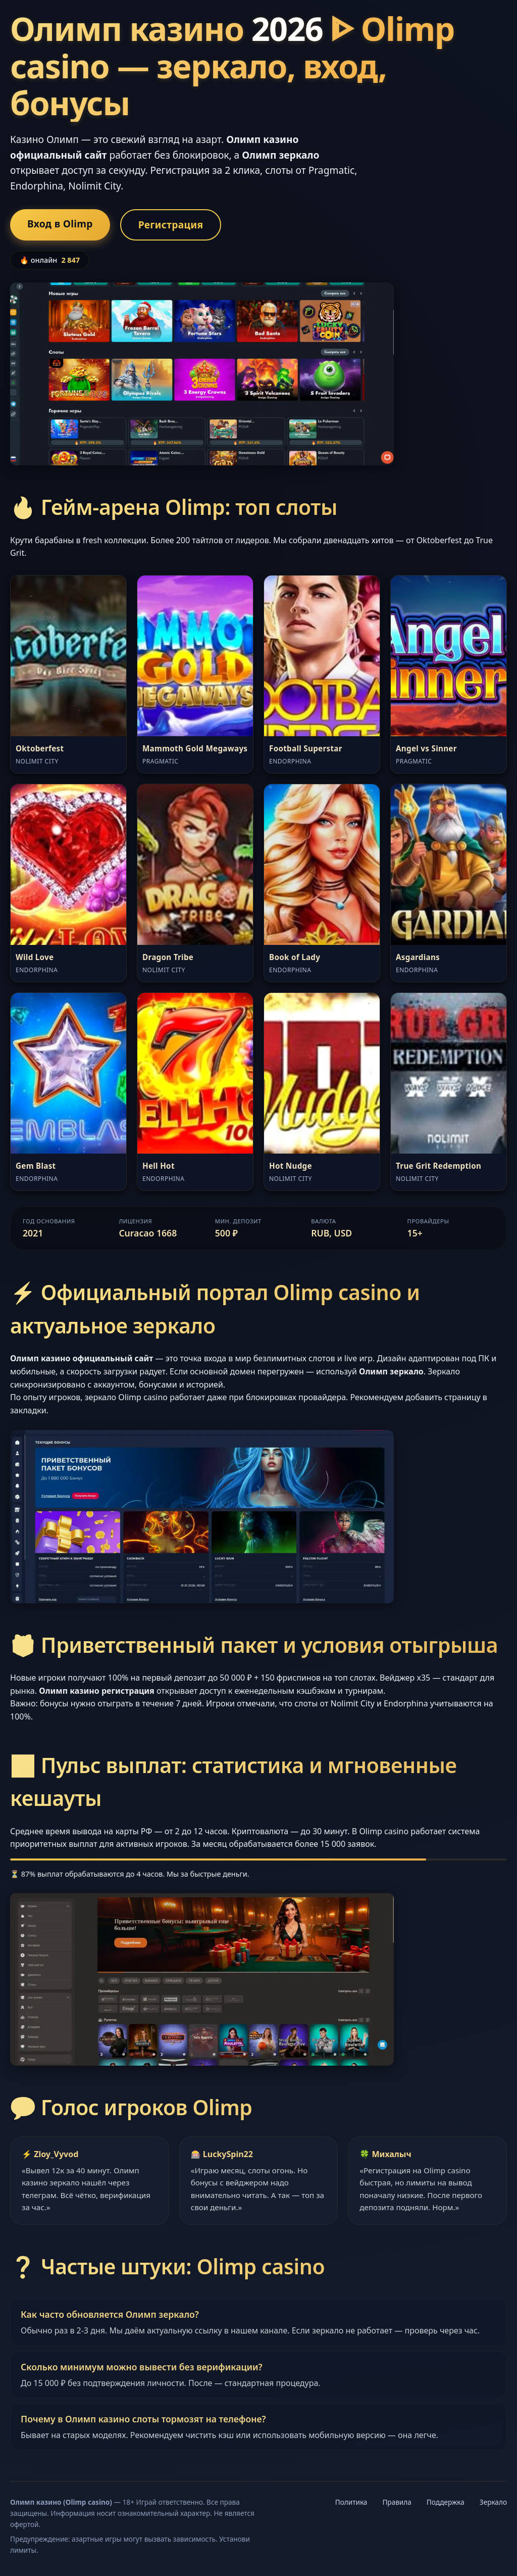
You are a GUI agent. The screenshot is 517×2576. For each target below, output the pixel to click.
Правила (396, 2502)
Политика (351, 2502)
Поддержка (445, 2502)
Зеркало (493, 2502)
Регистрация (170, 224)
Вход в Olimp (60, 223)
